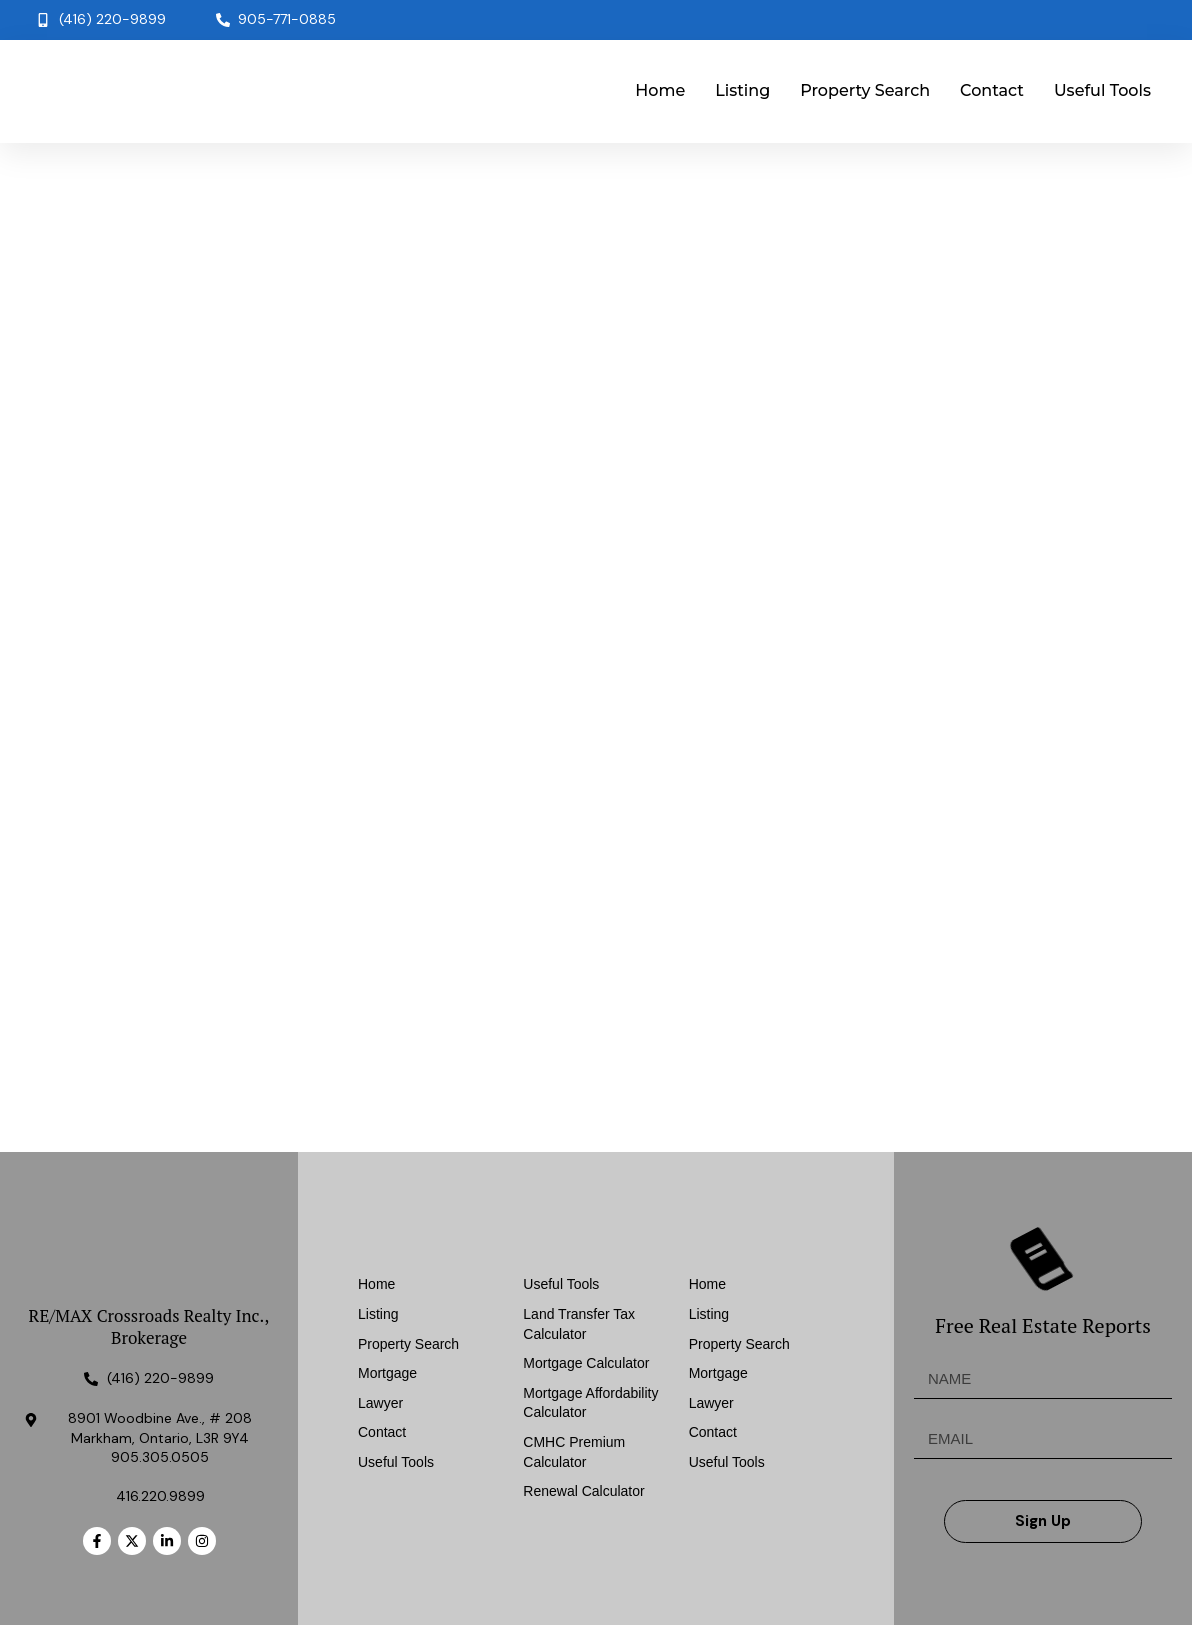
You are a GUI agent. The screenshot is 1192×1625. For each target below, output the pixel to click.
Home (660, 90)
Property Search (865, 90)
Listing (742, 90)
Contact (992, 90)
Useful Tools (1102, 90)
